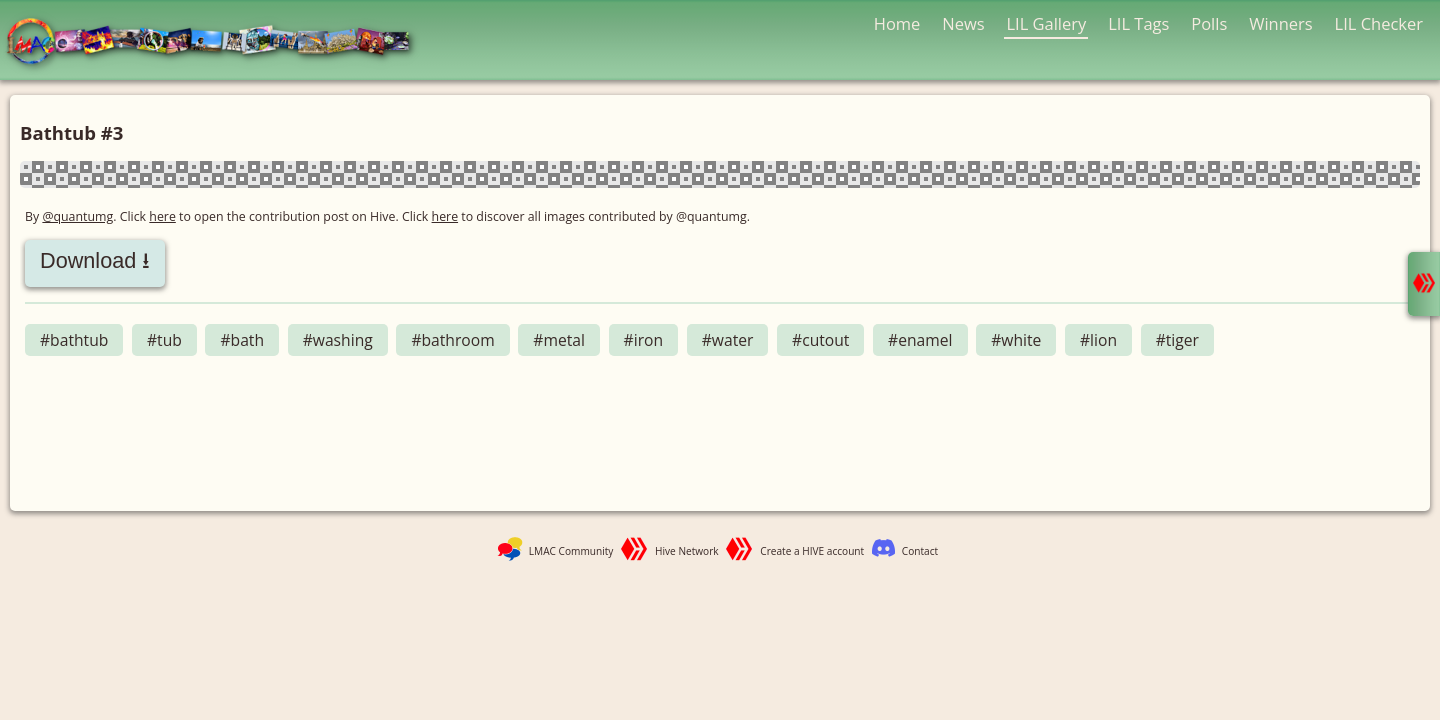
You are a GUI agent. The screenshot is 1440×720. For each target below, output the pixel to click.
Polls (1209, 23)
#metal (559, 340)
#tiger (1177, 340)
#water (728, 340)
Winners (1281, 23)
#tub (164, 340)
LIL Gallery (1046, 23)
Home (897, 23)
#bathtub (74, 340)
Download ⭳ (95, 260)
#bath (242, 340)
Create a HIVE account (812, 551)
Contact (920, 551)
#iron (644, 340)
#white (1016, 340)
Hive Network (687, 551)
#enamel (920, 340)
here (162, 216)
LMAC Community (571, 551)
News (963, 23)
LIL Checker (1379, 23)
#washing (338, 340)
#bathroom (452, 340)
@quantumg (77, 216)
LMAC (217, 42)
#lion (1098, 340)
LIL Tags (1138, 23)
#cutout (820, 340)
